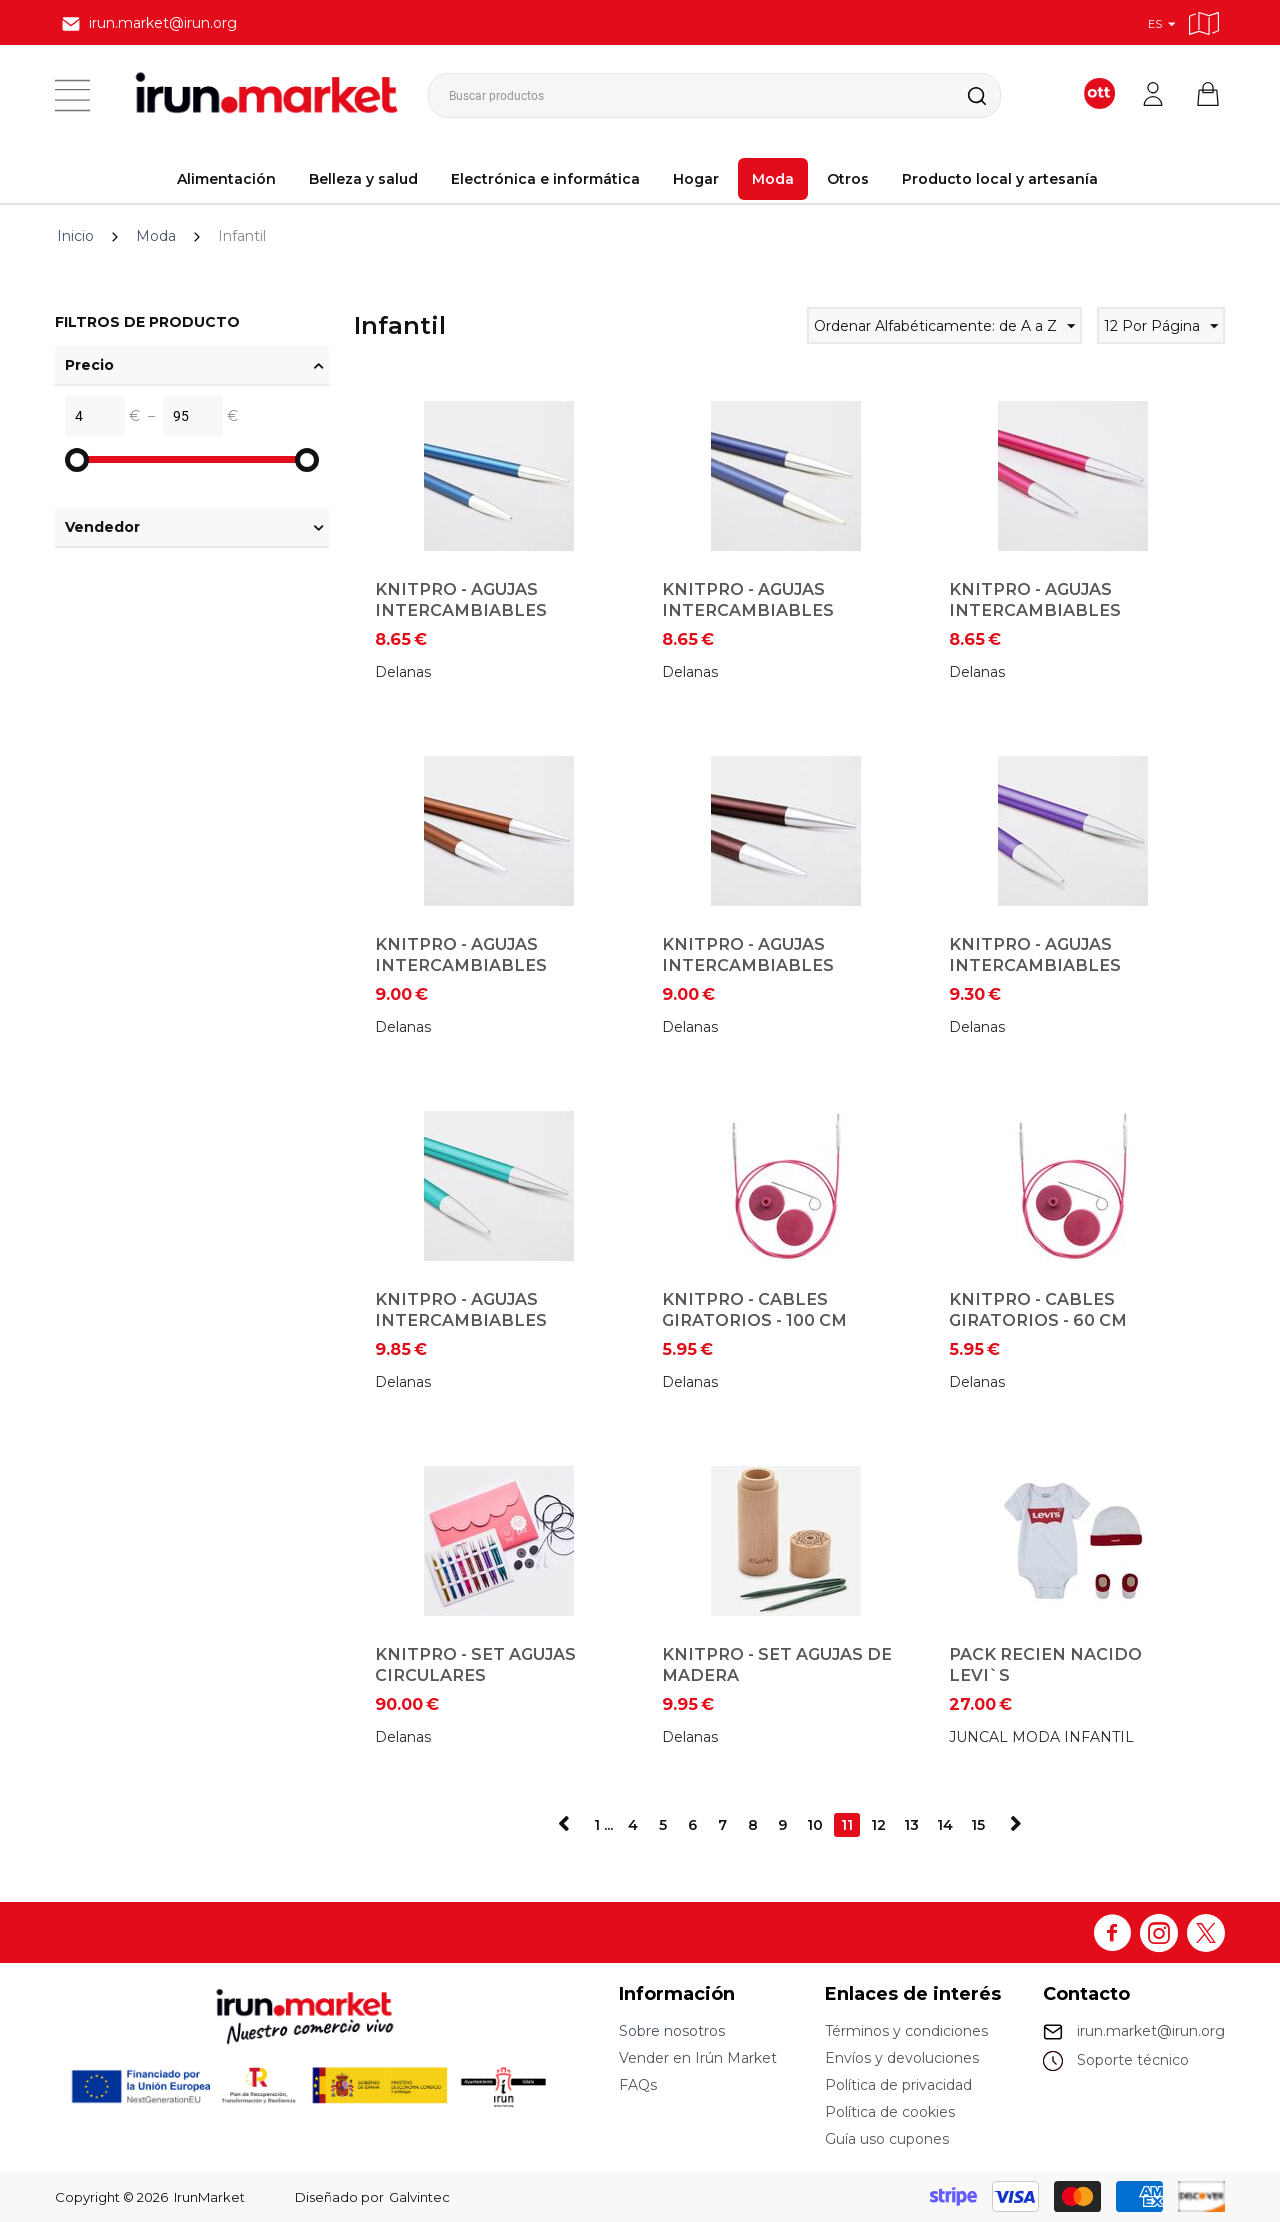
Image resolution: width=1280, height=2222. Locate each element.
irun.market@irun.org (1151, 2031)
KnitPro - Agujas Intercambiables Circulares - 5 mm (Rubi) (1063, 610)
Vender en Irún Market (698, 2058)
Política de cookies (890, 2112)
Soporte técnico (1133, 2060)
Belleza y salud (363, 179)
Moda (773, 179)
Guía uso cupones (887, 2139)
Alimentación (226, 179)
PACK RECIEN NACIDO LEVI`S (1045, 1664)
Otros (848, 179)
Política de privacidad (898, 2085)
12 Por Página (1161, 329)
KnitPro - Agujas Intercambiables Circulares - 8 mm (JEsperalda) (461, 1330)
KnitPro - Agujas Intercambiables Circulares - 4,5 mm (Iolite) (755, 620)
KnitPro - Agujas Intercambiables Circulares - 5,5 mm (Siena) (467, 975)
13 (911, 1825)
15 (978, 1825)
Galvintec (419, 2197)
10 (815, 1825)
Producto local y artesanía (1000, 179)
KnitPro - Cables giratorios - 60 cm (1038, 1309)
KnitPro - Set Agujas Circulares (475, 1664)
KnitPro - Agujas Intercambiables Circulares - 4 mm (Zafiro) (461, 620)
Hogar (696, 179)
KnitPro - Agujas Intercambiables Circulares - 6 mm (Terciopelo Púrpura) (768, 975)
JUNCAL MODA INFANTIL (1041, 1737)
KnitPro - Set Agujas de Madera (777, 1664)
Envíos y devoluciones (902, 2058)
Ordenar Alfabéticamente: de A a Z (944, 329)
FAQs (638, 2085)
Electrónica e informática (545, 179)
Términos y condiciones (906, 2031)
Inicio (75, 236)
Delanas (403, 672)
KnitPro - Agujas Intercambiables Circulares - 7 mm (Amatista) (1035, 975)
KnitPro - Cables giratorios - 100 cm (754, 1309)
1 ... (603, 1825)
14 (945, 1825)
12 (878, 1825)
